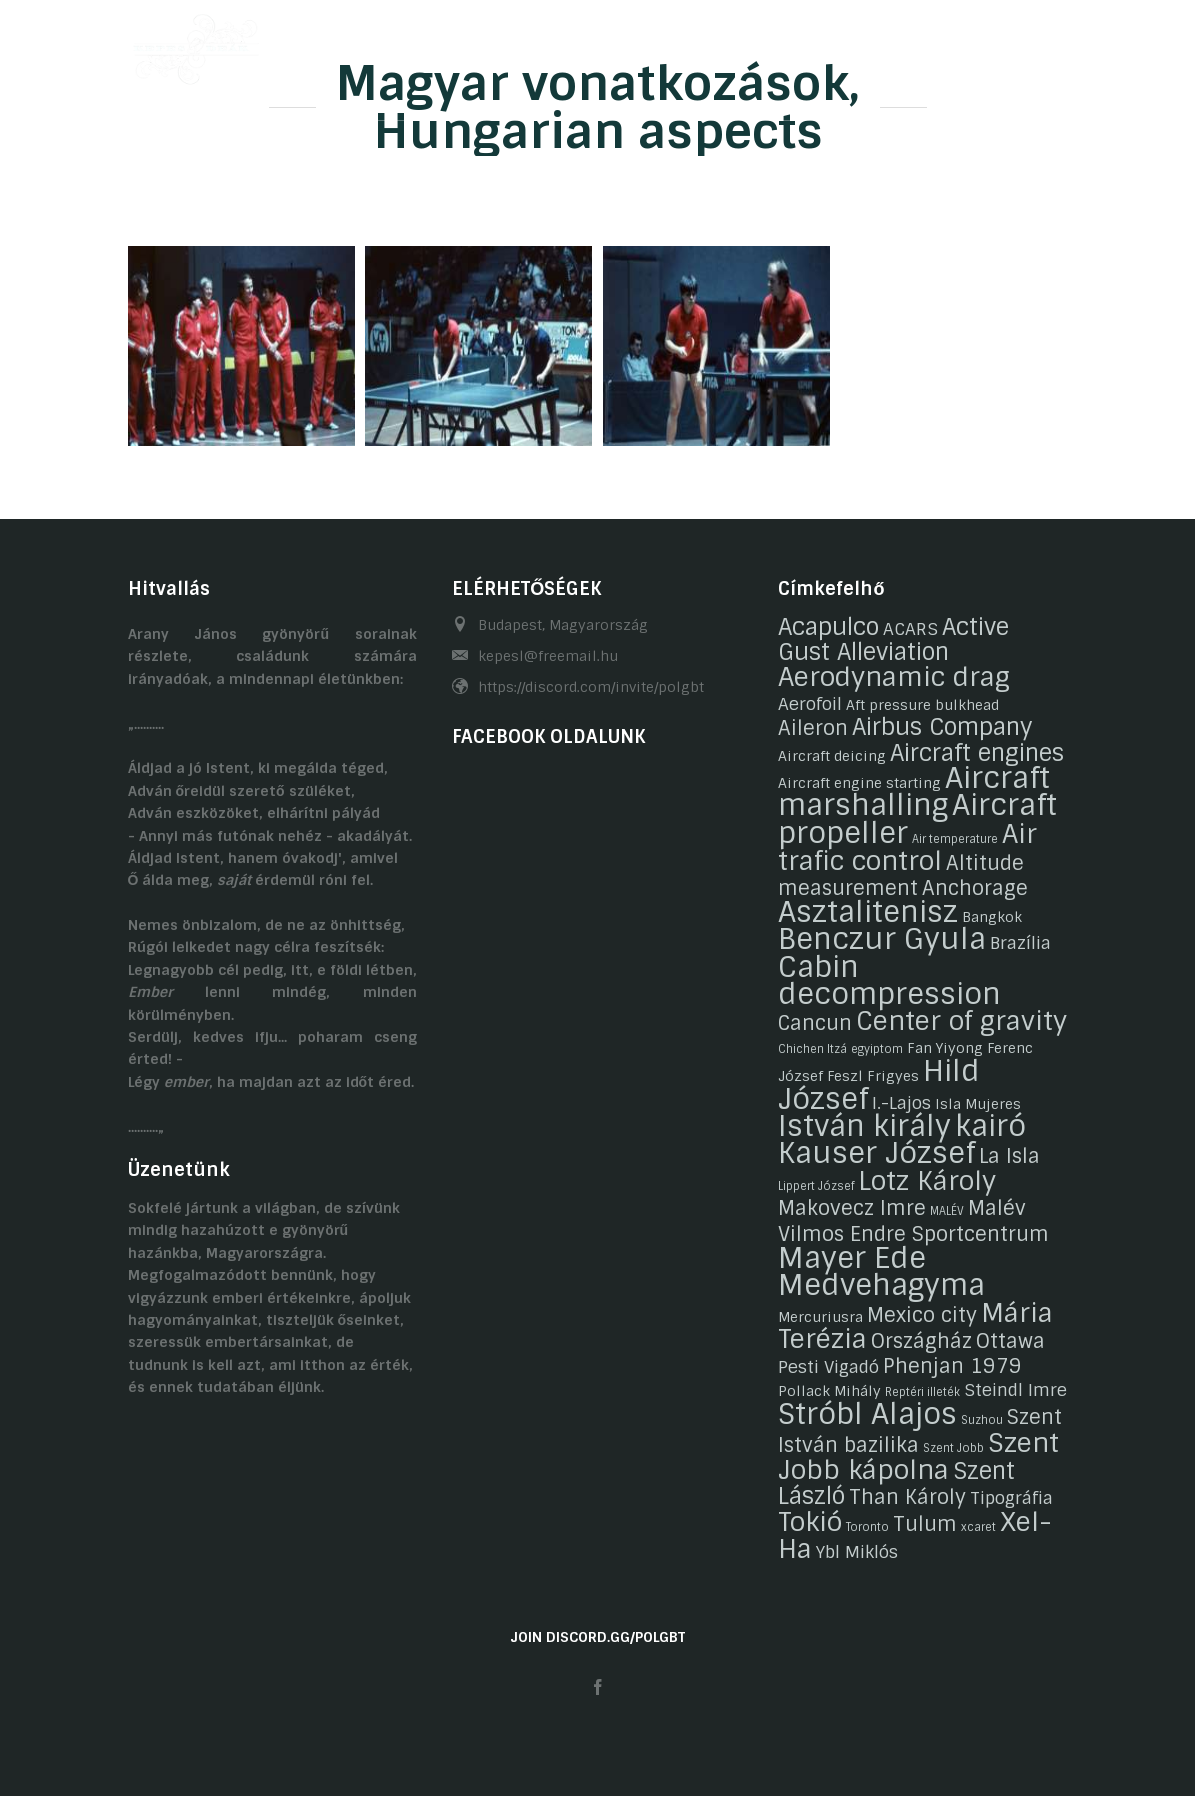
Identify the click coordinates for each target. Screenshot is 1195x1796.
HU (1020, 43)
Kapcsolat (850, 43)
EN (1059, 43)
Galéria (607, 43)
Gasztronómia (724, 43)
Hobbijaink (504, 43)
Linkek (948, 43)
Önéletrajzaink (374, 43)
